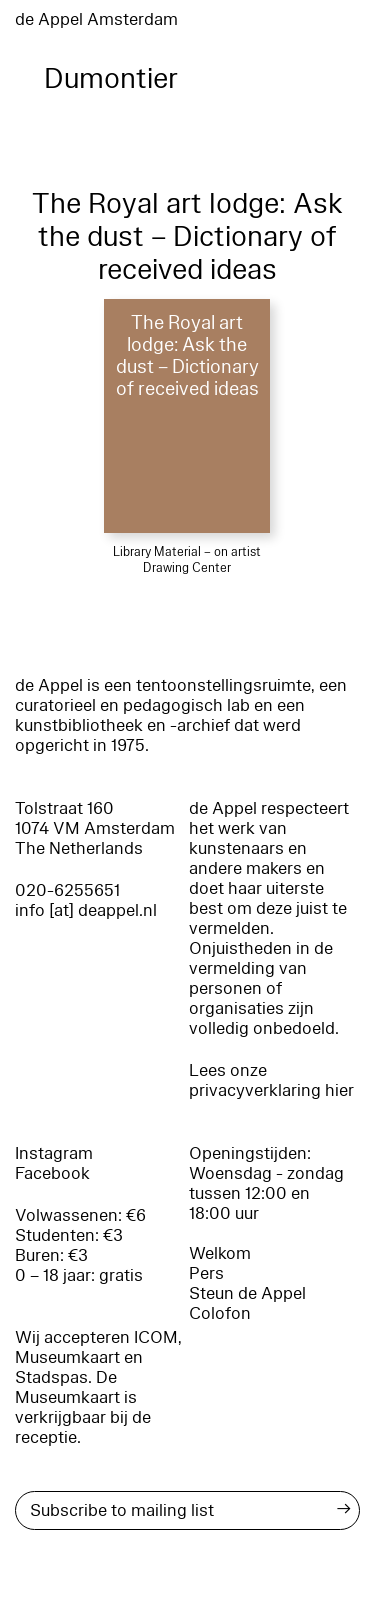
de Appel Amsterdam (96, 19)
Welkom (220, 1253)
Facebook (52, 1173)
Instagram (54, 1153)
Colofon (220, 1313)
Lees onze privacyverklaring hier (271, 1080)
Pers (206, 1273)
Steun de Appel (247, 1293)
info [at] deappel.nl (86, 910)
